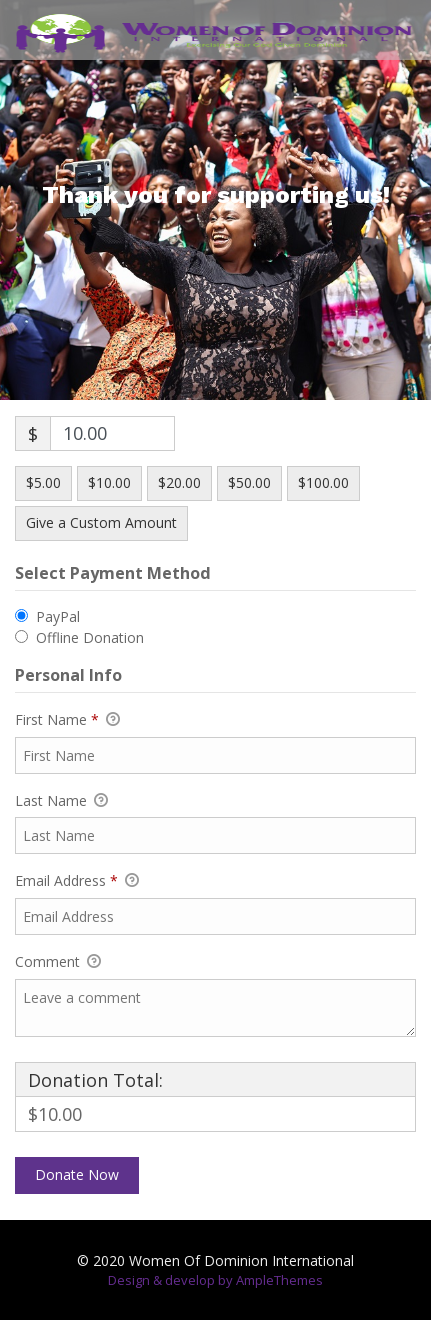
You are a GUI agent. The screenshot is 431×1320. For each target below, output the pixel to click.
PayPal (58, 616)
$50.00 (249, 482)
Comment (58, 962)
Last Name (61, 801)
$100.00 (323, 482)
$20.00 (179, 482)
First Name (67, 720)
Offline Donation (90, 637)
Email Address (77, 881)
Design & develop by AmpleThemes (215, 1280)
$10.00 (109, 482)
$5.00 (43, 482)
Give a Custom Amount (101, 522)
